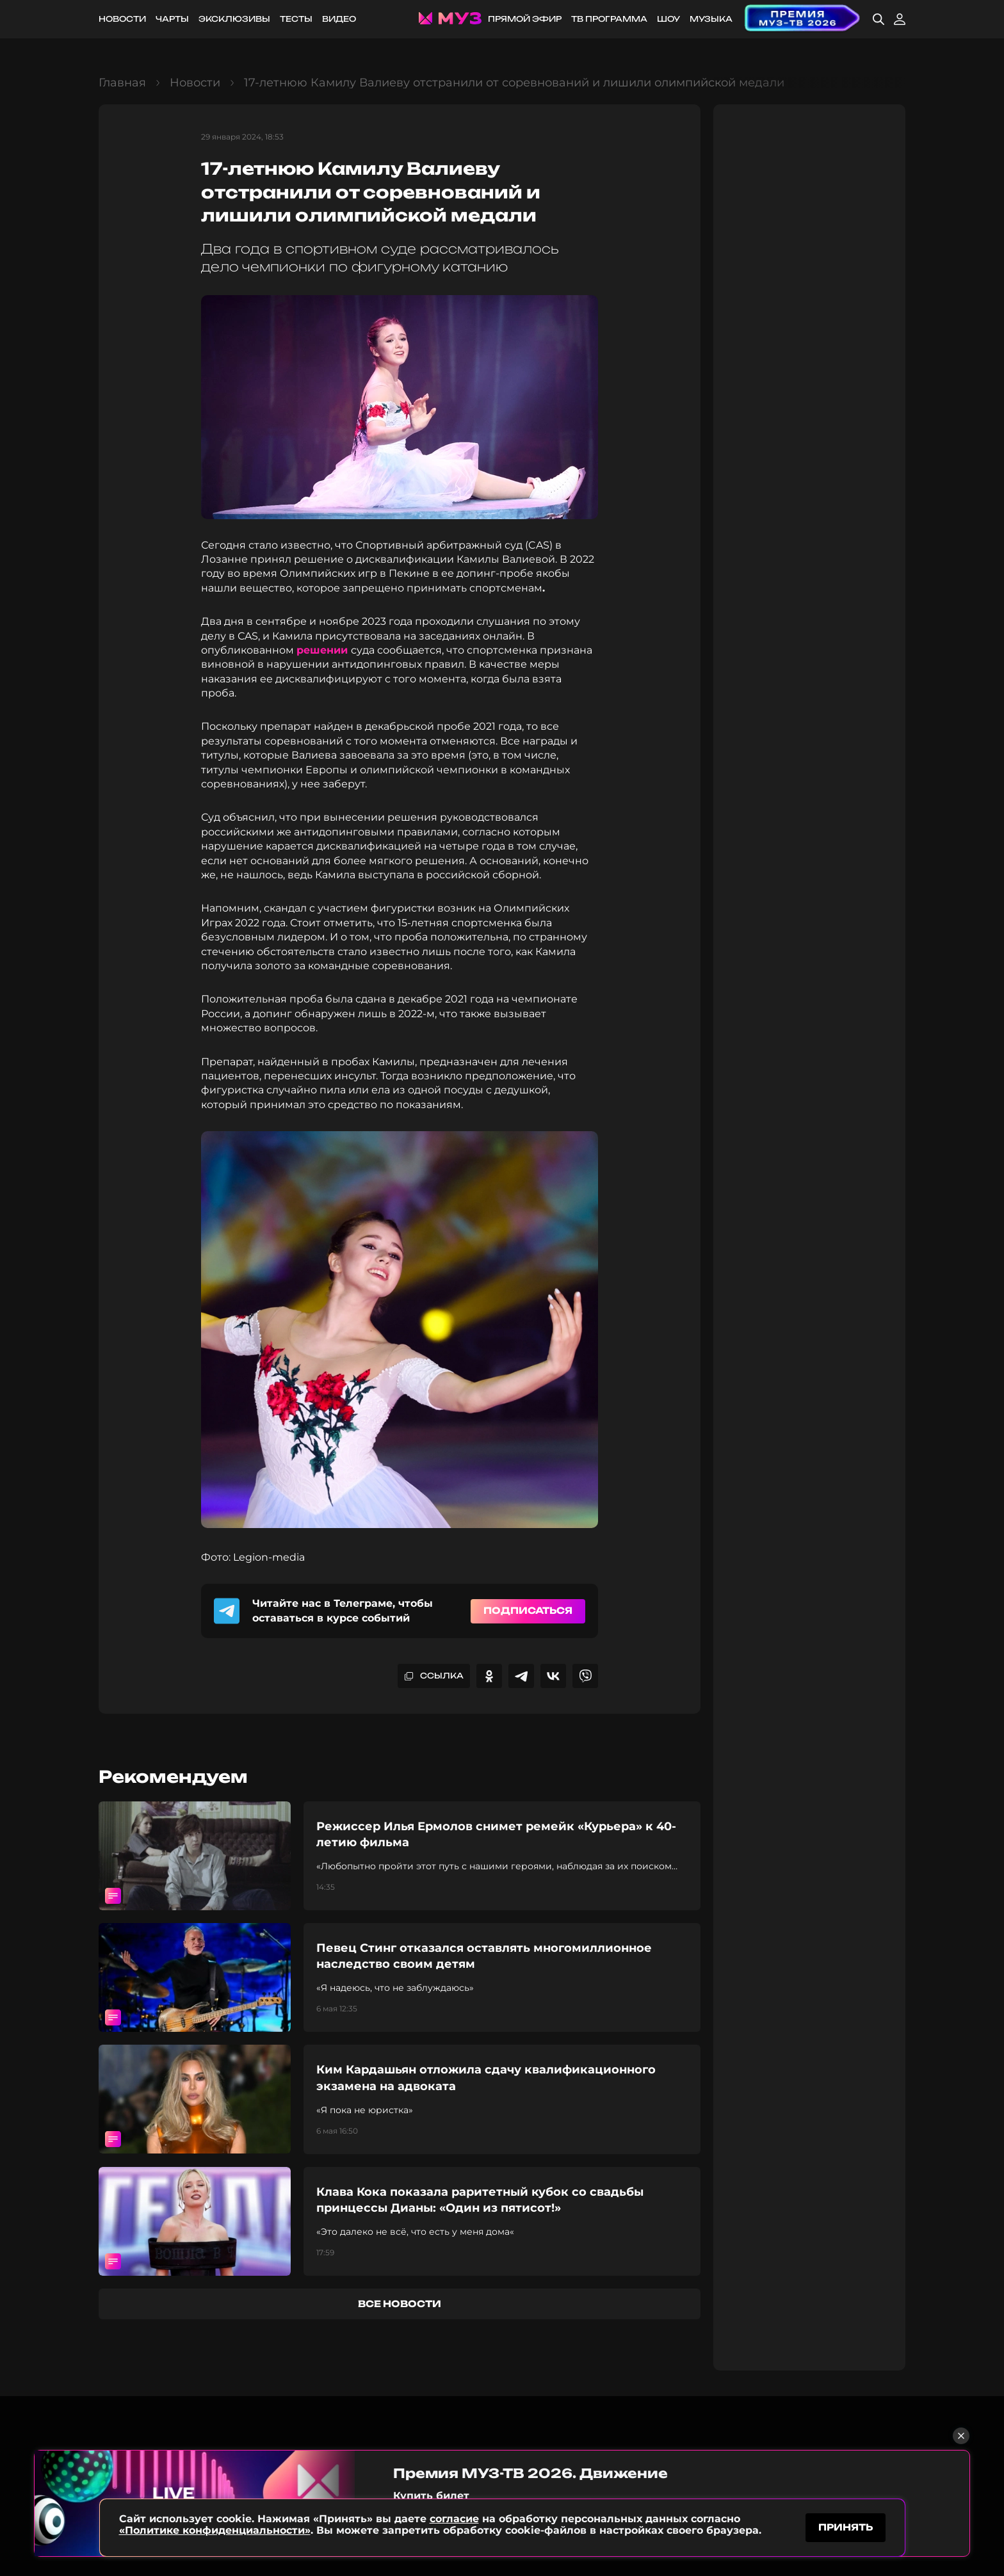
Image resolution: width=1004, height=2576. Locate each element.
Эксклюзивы (234, 19)
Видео (339, 19)
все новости (399, 2303)
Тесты (296, 19)
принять (845, 2527)
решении (323, 650)
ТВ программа (609, 19)
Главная (122, 83)
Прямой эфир (525, 19)
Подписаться (527, 1610)
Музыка (711, 19)
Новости (122, 19)
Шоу (668, 19)
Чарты (172, 19)
